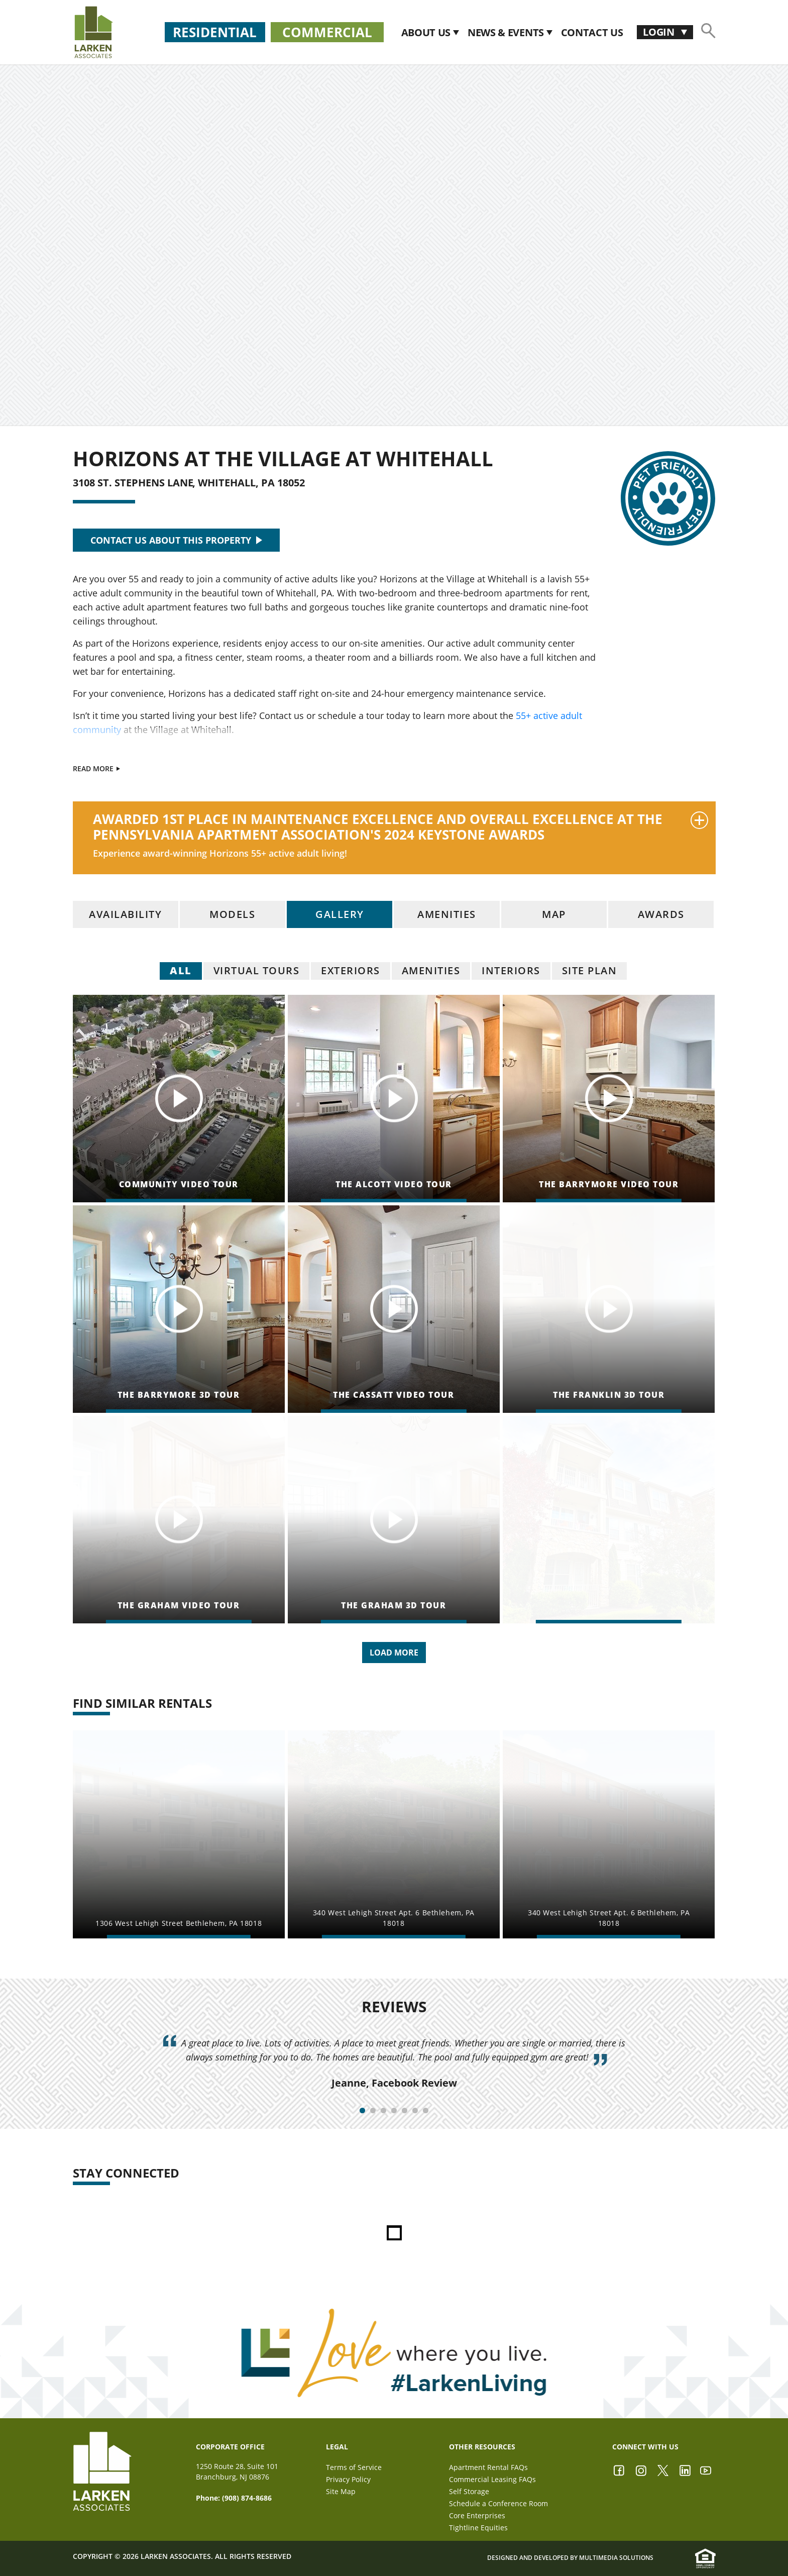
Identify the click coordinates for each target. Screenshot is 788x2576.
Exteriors (350, 970)
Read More (96, 768)
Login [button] (660, 32)
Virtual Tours (256, 970)
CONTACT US (592, 32)
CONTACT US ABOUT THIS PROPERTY (176, 540)
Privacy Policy (348, 2479)
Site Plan (589, 970)
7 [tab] (425, 2110)
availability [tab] (125, 914)
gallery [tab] (339, 914)
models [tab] (232, 914)
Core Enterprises (477, 2515)
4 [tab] (394, 2110)
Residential (215, 32)
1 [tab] (362, 2110)
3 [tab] (383, 2110)
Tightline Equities (478, 2527)
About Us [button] (427, 32)
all (181, 970)
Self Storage (469, 2491)
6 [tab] (415, 2110)
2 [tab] (373, 2110)
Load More (394, 1652)
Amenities (431, 970)
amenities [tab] (446, 914)
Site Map (341, 2491)
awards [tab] (661, 914)
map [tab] (554, 914)
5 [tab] (404, 2110)
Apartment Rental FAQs (488, 2467)
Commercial (327, 32)
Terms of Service (354, 2467)
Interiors (511, 970)
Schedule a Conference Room (498, 2503)
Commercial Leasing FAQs (492, 2479)
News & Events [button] (507, 32)
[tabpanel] (394, 2063)
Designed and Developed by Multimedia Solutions (570, 2557)
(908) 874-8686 (247, 2498)
